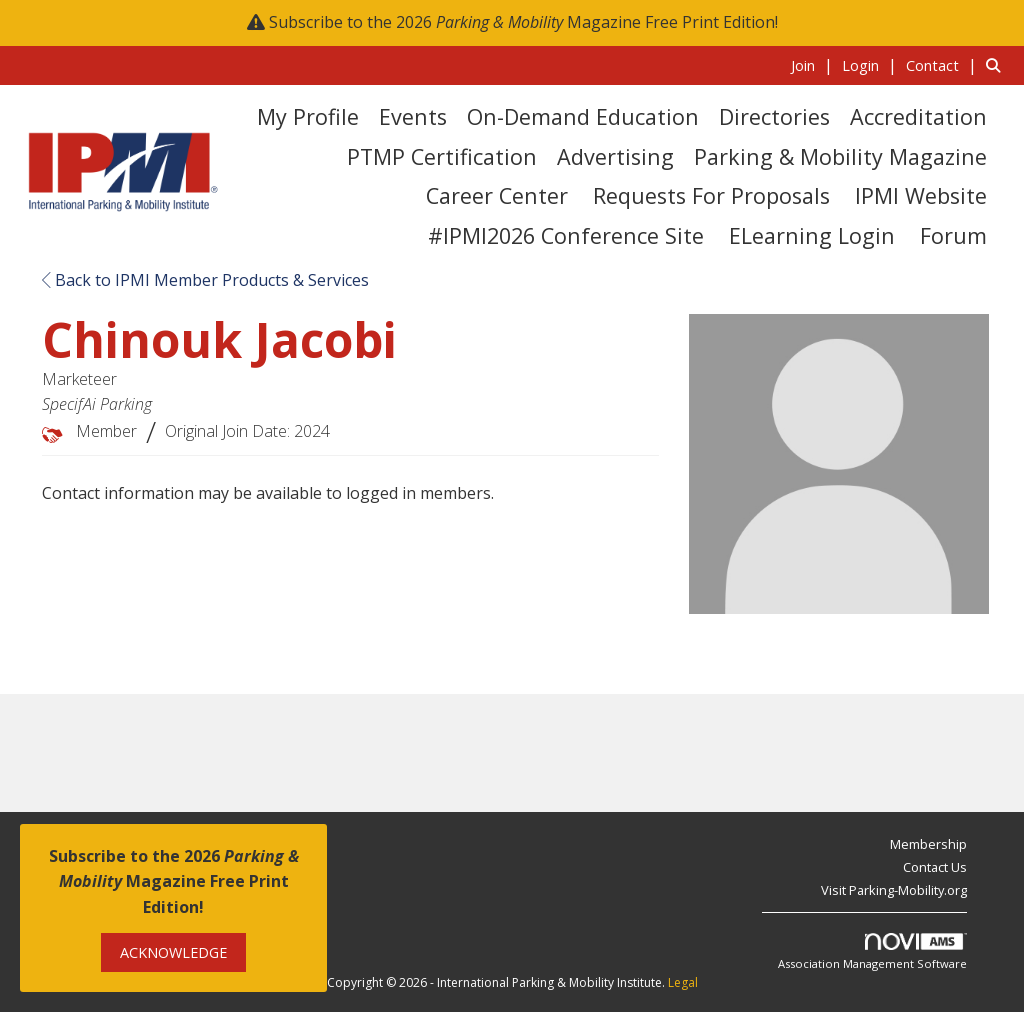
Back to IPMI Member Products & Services (205, 280)
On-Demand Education (583, 116)
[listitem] (814, 65)
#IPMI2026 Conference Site (566, 235)
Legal (683, 982)
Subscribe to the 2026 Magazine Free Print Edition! (523, 22)
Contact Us (935, 867)
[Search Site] (997, 65)
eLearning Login (812, 235)
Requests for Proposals (711, 195)
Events (413, 116)
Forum (953, 235)
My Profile (308, 116)
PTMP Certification (442, 156)
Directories (774, 116)
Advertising (615, 156)
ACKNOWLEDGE (173, 952)
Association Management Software (872, 952)
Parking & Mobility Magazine (840, 156)
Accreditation (918, 116)
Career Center (497, 195)
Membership (928, 844)
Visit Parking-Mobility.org (894, 890)
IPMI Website (921, 195)
